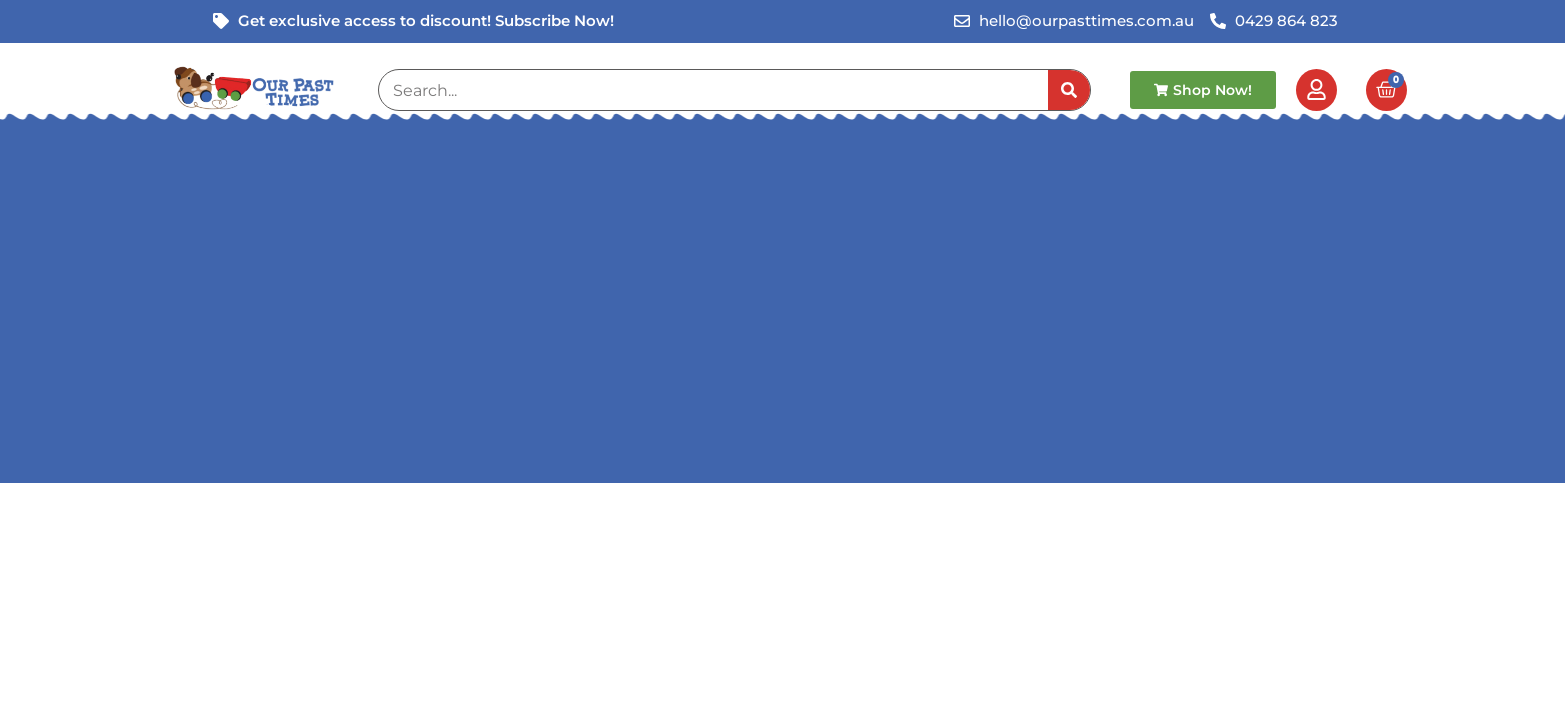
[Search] (1069, 90)
